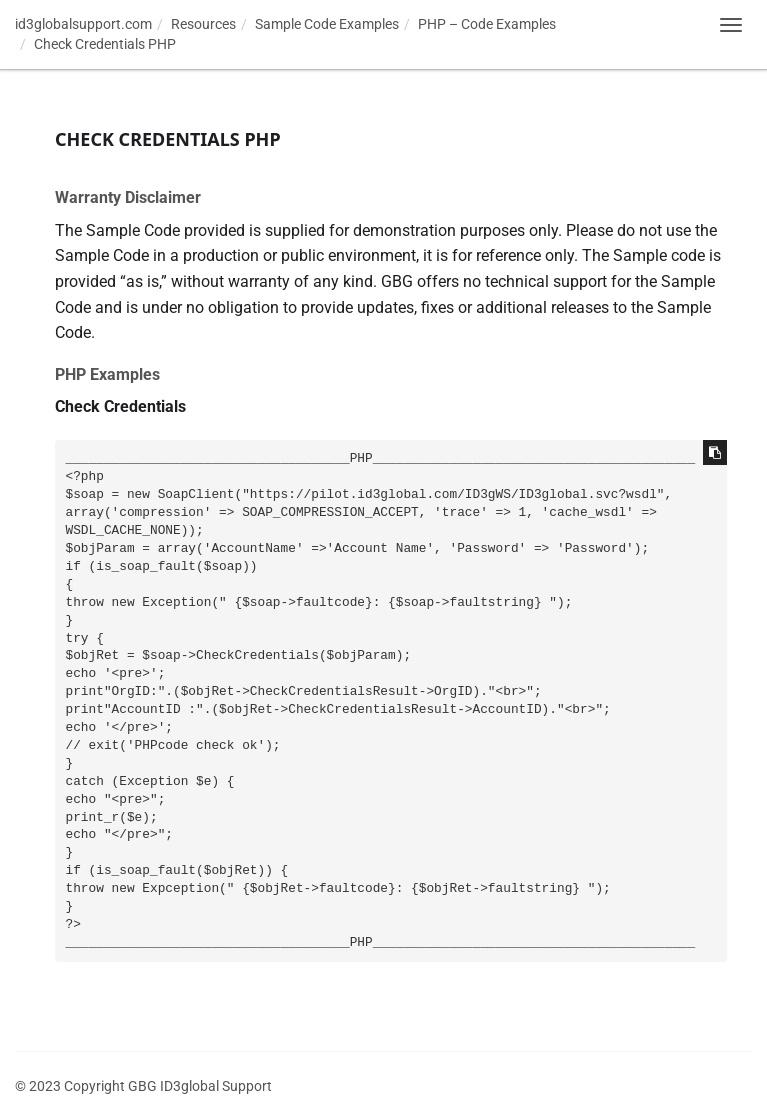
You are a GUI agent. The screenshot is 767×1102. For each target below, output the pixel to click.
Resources (203, 24)
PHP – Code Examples (487, 24)
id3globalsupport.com (83, 24)
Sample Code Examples (327, 24)
